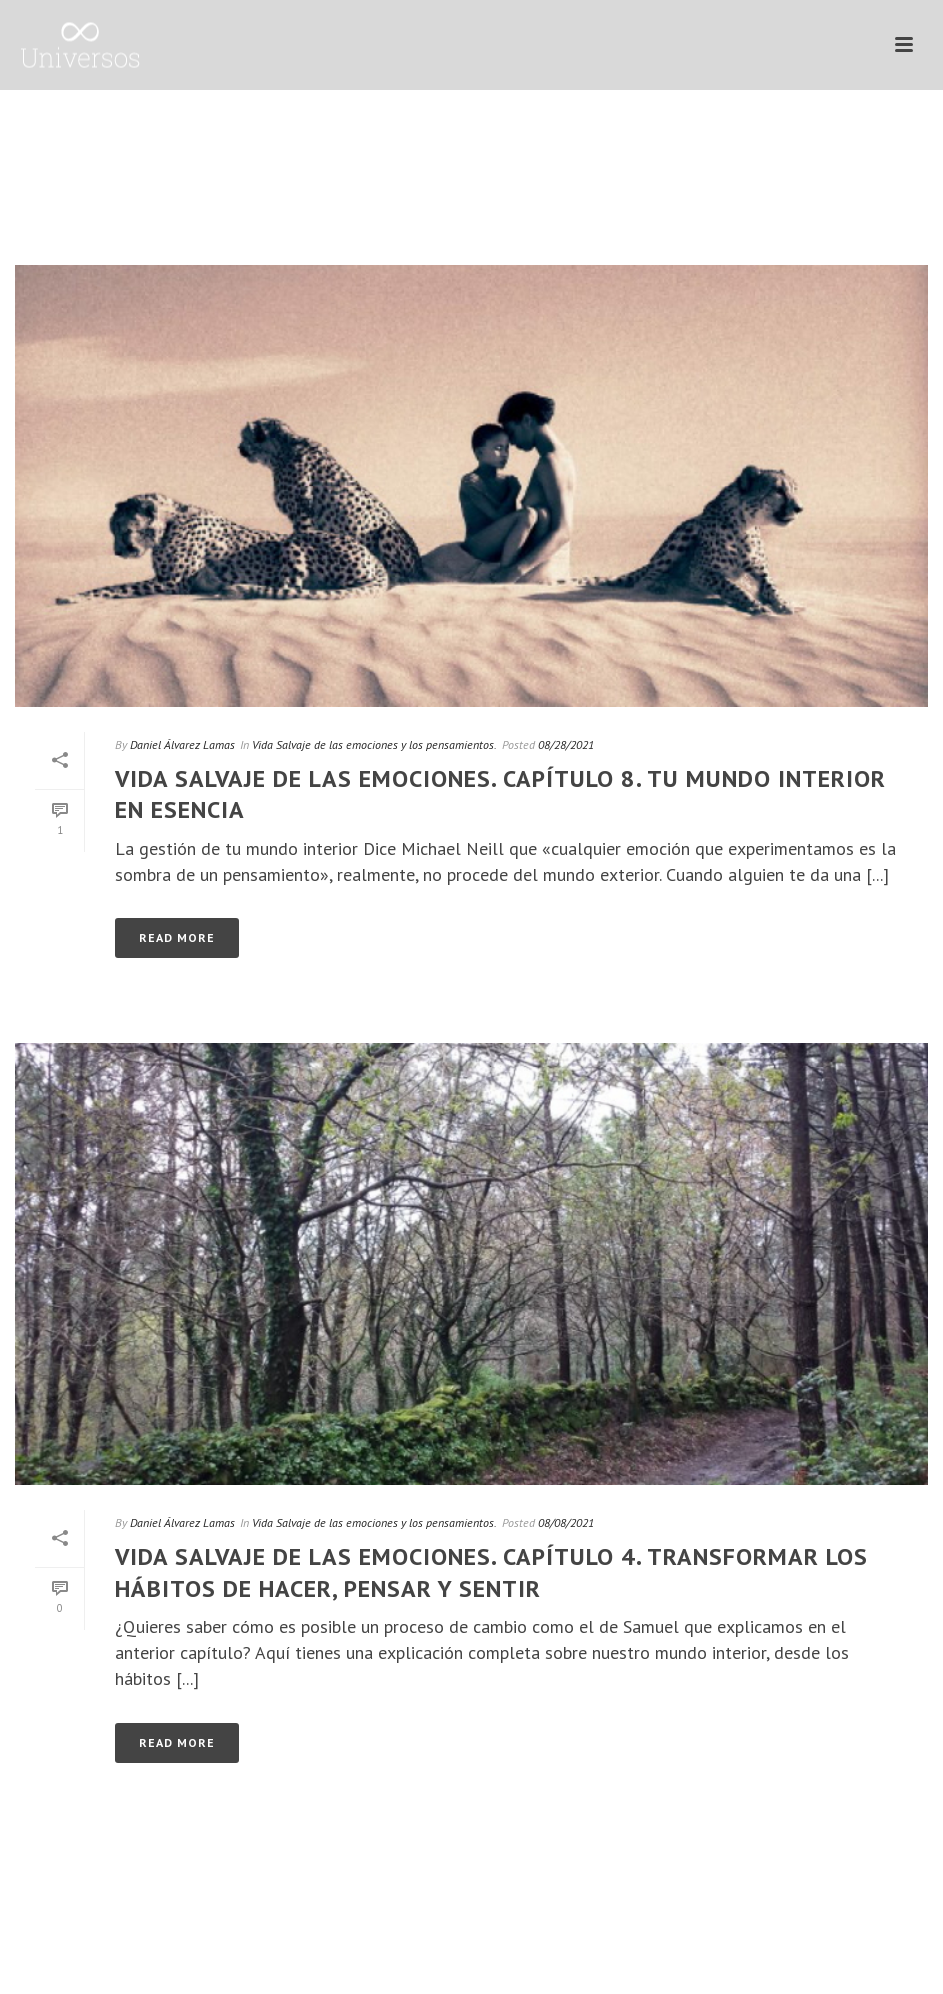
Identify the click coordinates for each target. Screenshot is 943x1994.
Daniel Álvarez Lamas (182, 744)
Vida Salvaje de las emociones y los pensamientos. (374, 744)
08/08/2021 (566, 1522)
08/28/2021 (566, 744)
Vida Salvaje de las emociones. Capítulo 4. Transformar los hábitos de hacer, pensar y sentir (491, 1572)
